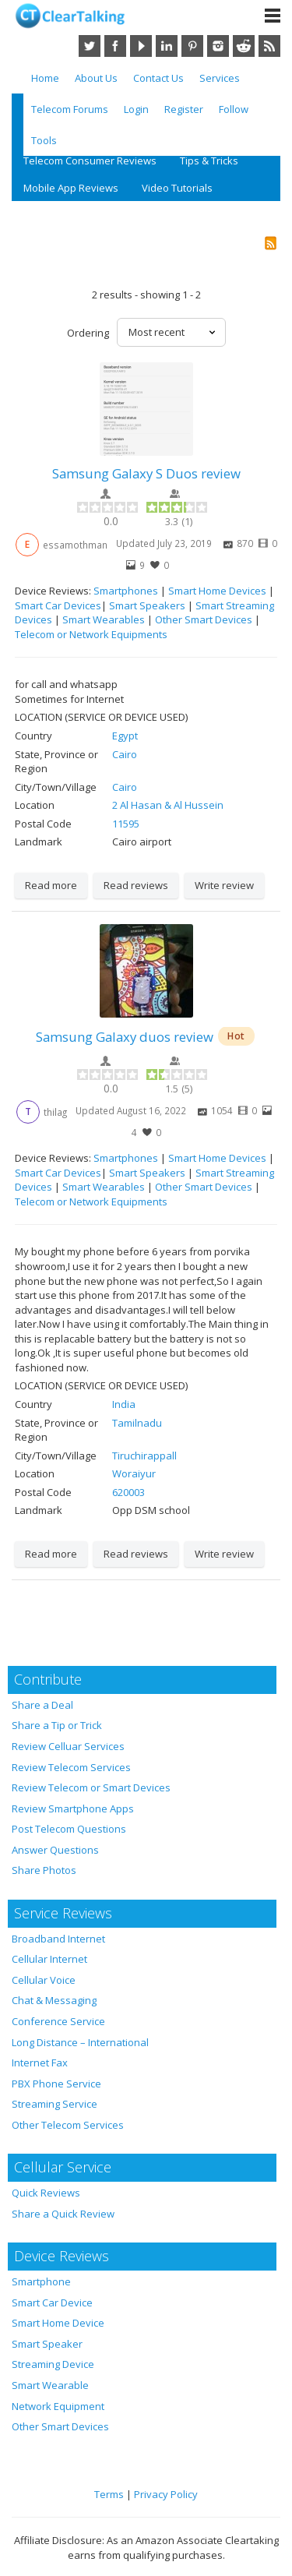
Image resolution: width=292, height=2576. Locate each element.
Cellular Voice (44, 1980)
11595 (125, 824)
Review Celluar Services (68, 1746)
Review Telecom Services (71, 1767)
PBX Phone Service (56, 2084)
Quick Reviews (46, 2193)
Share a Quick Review (63, 2214)
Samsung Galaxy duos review (124, 1037)
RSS (269, 46)
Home (45, 78)
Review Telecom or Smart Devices (91, 1787)
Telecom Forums (69, 109)
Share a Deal (42, 1705)
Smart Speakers (147, 605)
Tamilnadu (137, 1423)
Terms (109, 2494)
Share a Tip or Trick (57, 1725)
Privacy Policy (166, 2494)
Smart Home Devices (217, 591)
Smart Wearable (50, 2385)
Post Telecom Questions (69, 1829)
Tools (44, 140)
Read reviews (136, 885)
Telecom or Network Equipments (91, 634)
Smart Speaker (47, 2344)
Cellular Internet (49, 1959)
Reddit (244, 46)
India (123, 1404)
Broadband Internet (58, 1939)
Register (183, 109)
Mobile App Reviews (70, 188)
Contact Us (158, 78)
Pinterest (192, 46)
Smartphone (41, 2281)
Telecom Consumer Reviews (90, 161)
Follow (233, 109)
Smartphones (125, 591)
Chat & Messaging (54, 2000)
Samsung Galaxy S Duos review (146, 473)
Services (219, 78)
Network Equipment (58, 2406)
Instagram (218, 46)
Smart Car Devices (58, 605)
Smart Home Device (58, 2323)
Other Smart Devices (203, 619)
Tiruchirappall (144, 1456)
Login (136, 109)
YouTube (141, 46)
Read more (51, 885)
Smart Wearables (103, 619)
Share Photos (44, 1870)
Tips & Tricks (209, 161)
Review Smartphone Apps (73, 1808)
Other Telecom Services (68, 2125)
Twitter (89, 46)
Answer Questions (55, 1850)
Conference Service (58, 2021)
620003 (128, 1492)
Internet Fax (40, 2063)
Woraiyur (134, 1473)
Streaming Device (53, 2364)
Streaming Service (54, 2104)
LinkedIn (167, 46)
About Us (96, 78)
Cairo (124, 754)
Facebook (115, 46)
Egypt (125, 736)
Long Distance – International (80, 2042)
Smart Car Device (52, 2302)
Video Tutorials (177, 188)
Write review (224, 885)
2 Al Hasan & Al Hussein (167, 805)
